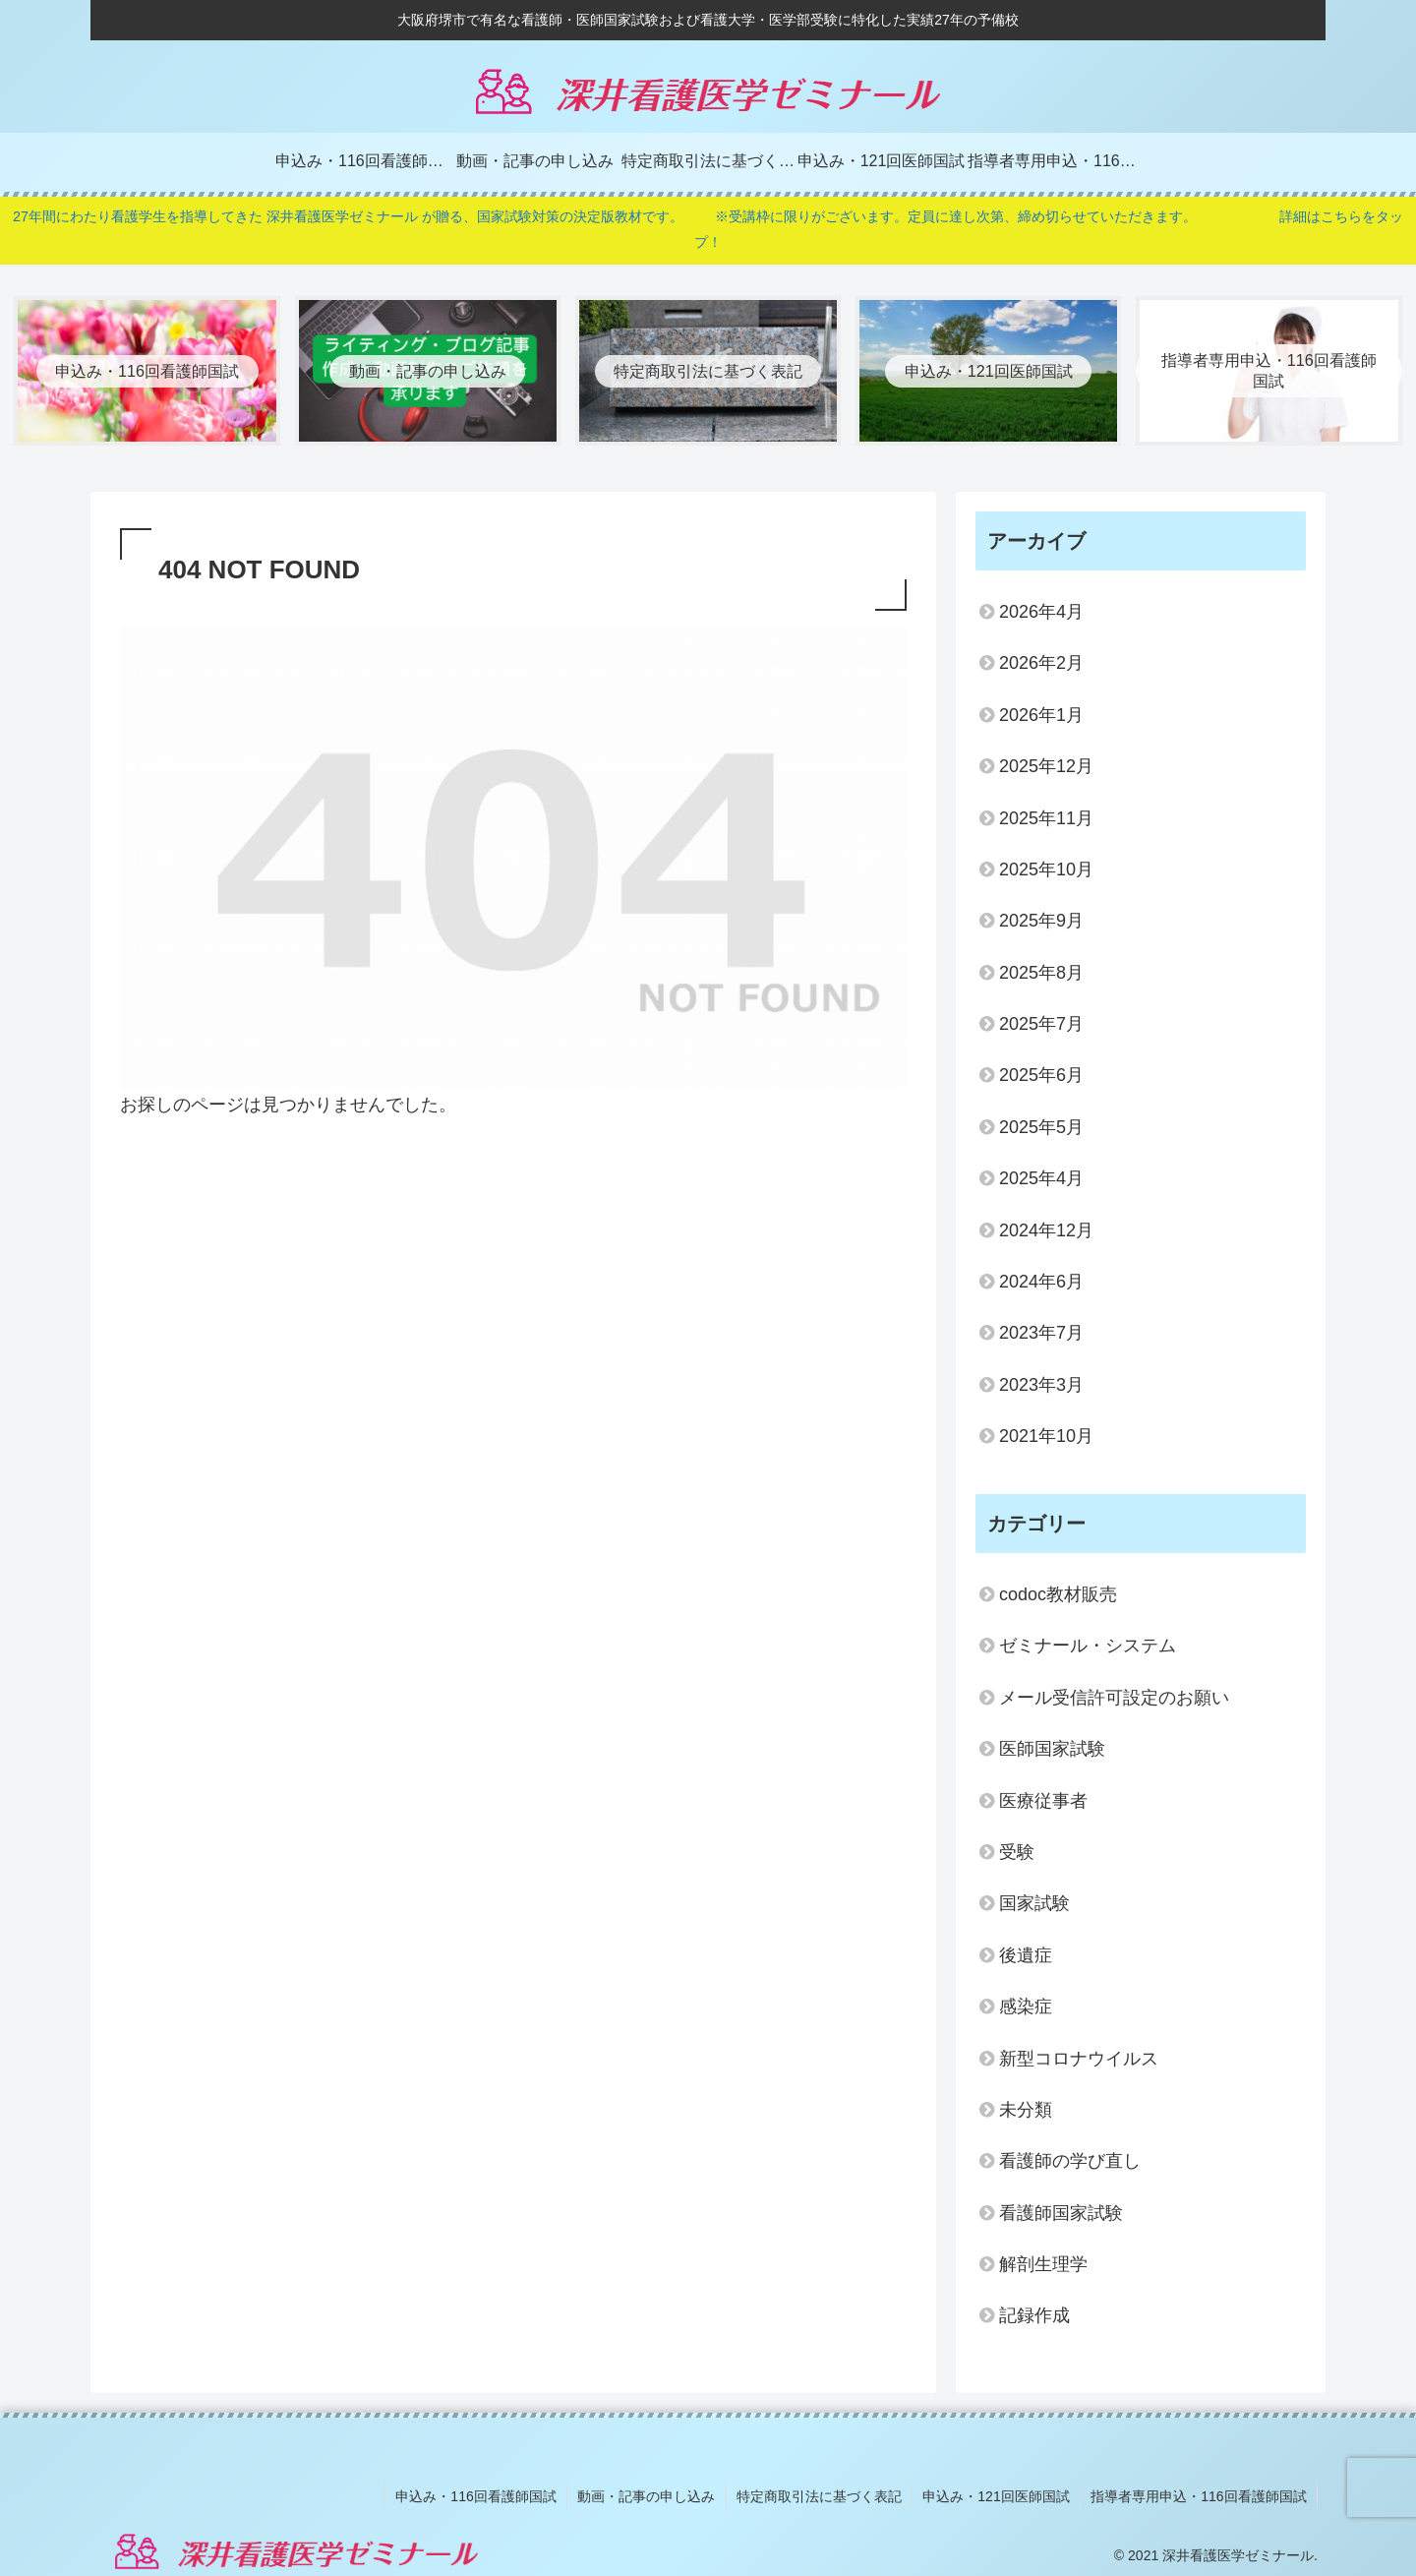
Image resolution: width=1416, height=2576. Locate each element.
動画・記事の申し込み (648, 2495)
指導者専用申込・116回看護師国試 (1199, 2495)
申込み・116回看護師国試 (478, 2495)
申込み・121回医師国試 (996, 2495)
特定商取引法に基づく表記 (820, 2495)
